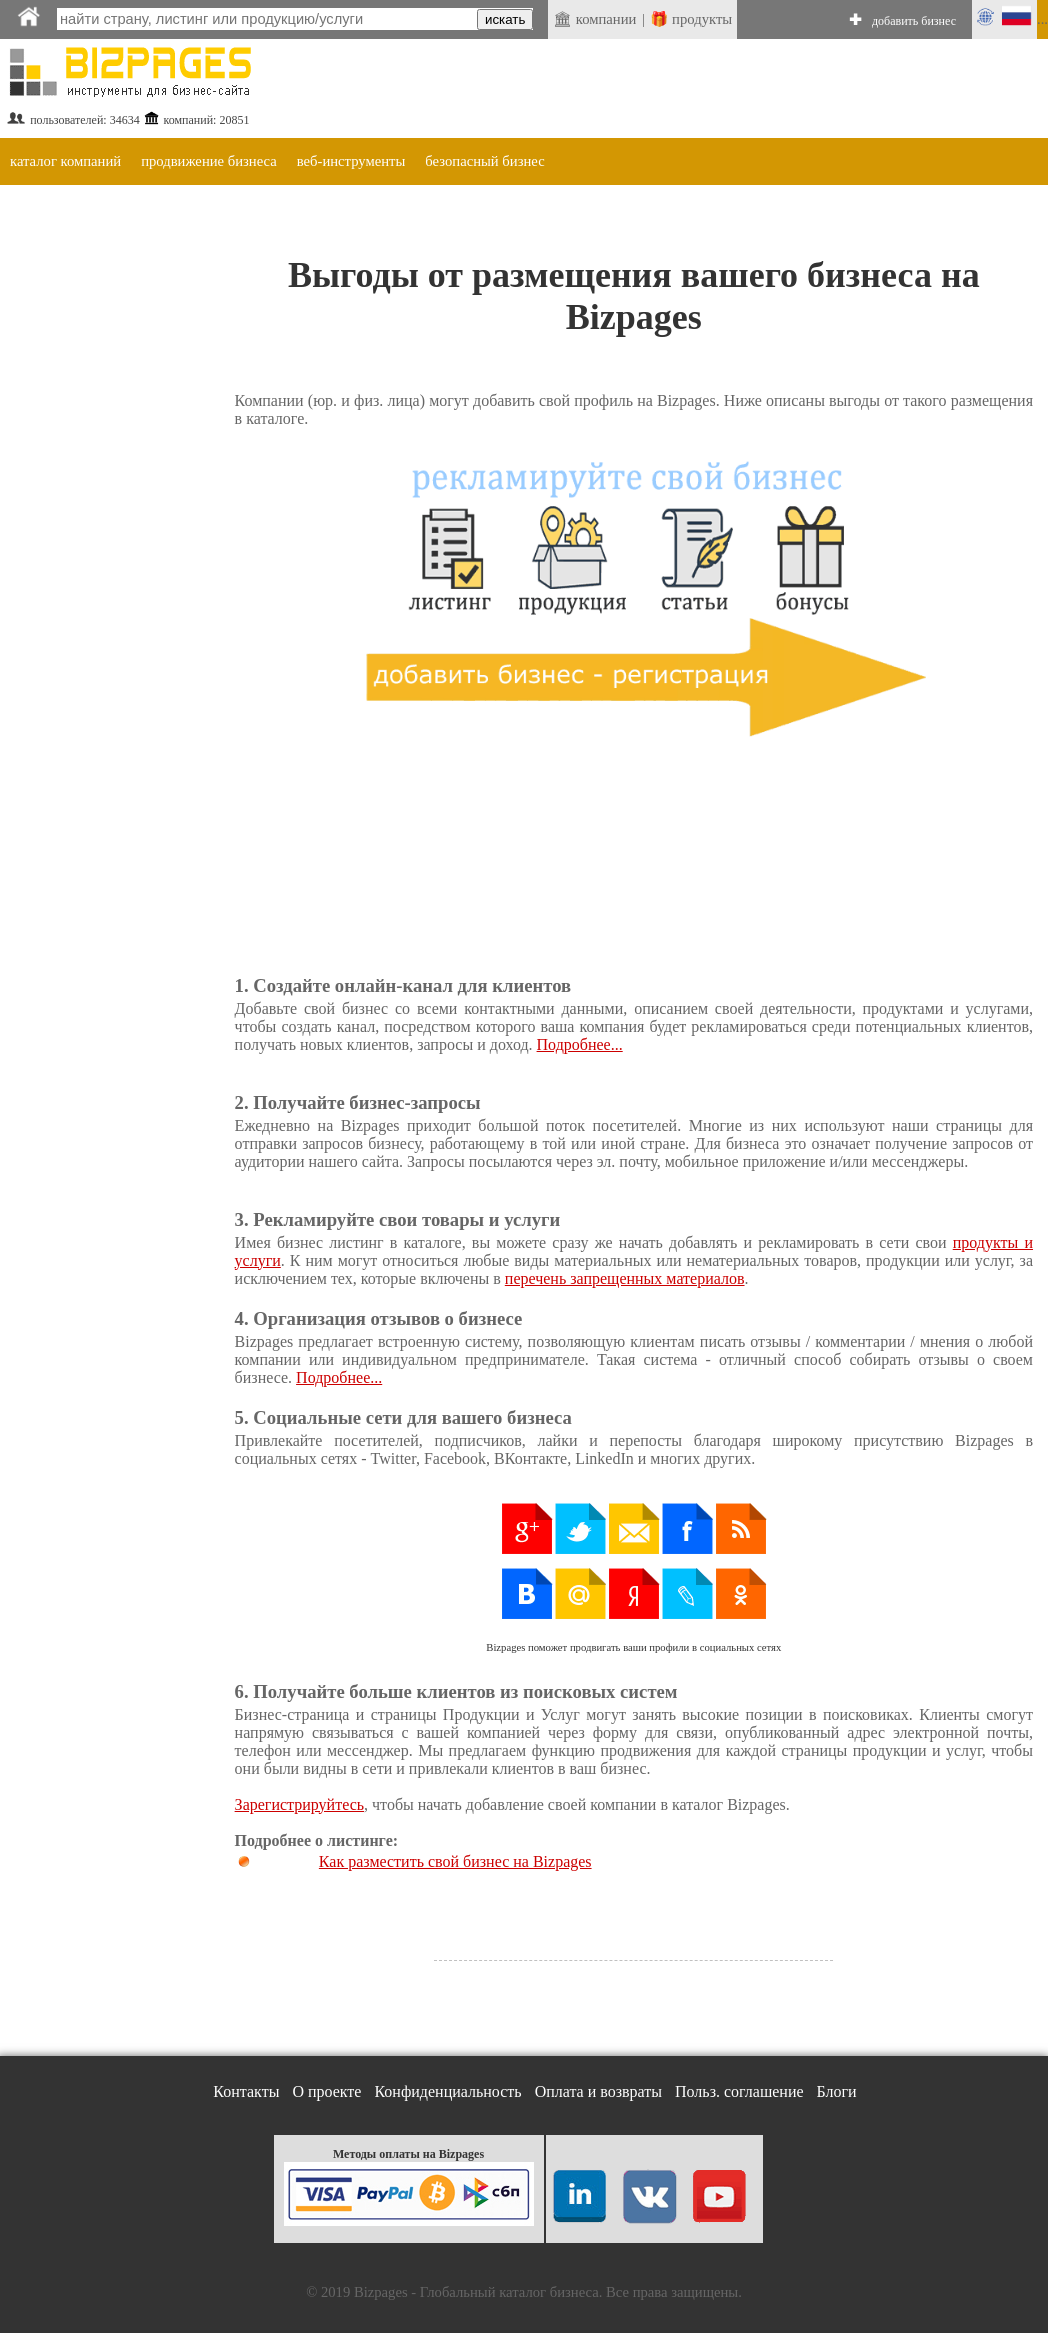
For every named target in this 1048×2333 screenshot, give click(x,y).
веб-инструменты (351, 161)
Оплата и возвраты (598, 2091)
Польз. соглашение (739, 2091)
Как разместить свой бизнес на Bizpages (455, 1861)
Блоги (837, 2091)
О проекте (326, 2091)
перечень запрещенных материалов (625, 1278)
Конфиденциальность (447, 2091)
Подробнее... (580, 1044)
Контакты (246, 2091)
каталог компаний (65, 161)
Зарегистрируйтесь (299, 1804)
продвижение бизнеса (209, 161)
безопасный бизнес (484, 161)
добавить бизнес (914, 21)
